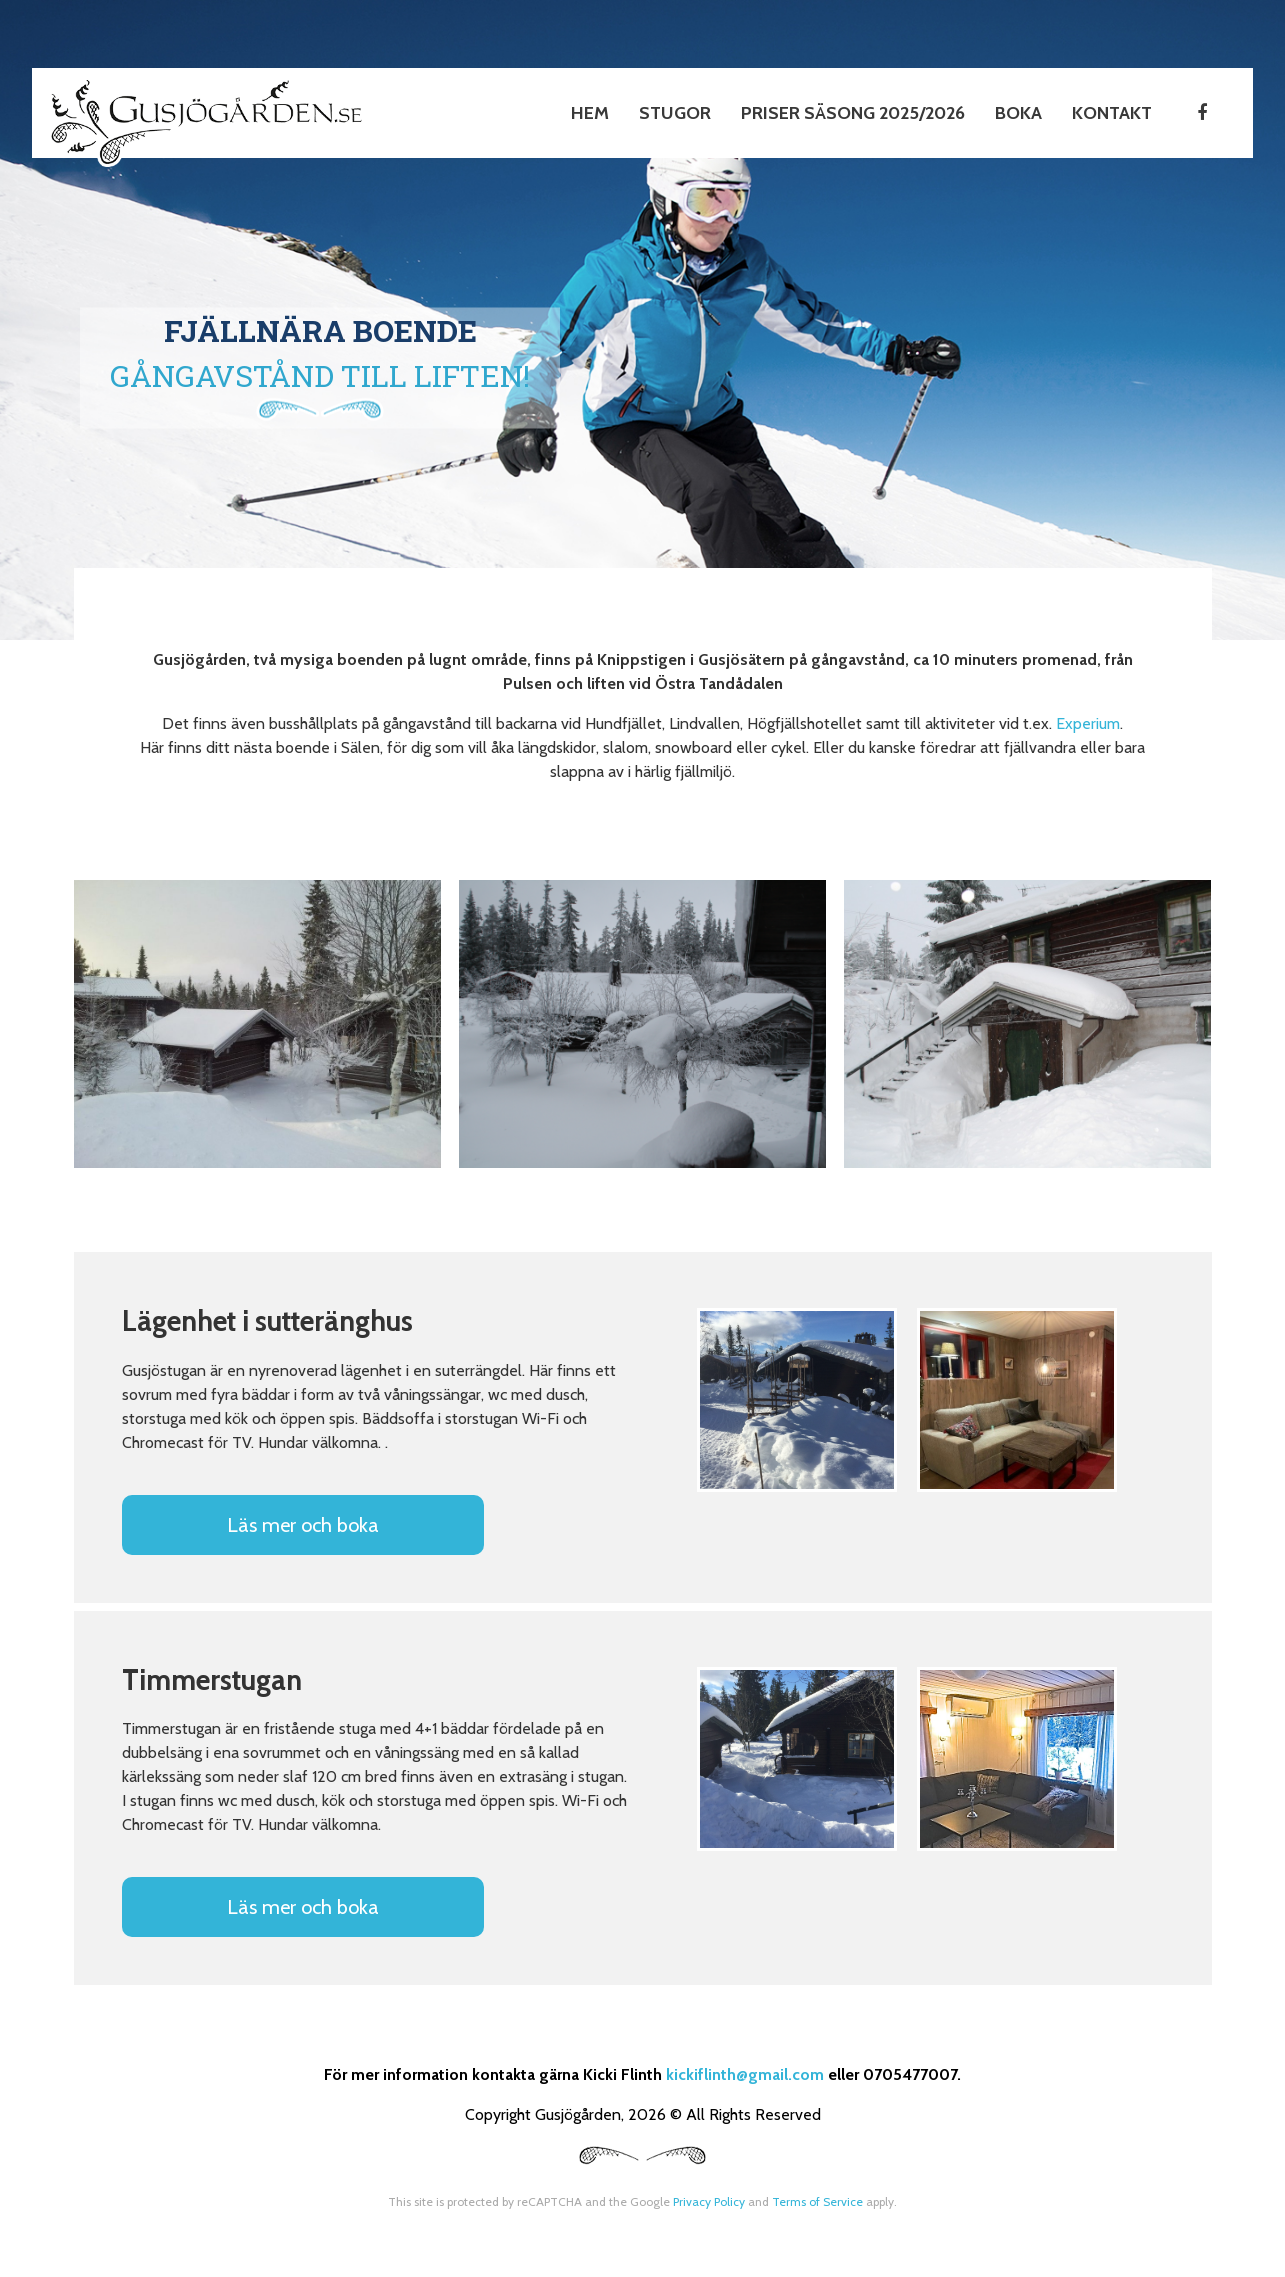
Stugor (675, 113)
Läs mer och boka (303, 1525)
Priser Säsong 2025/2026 (853, 113)
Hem (590, 113)
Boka (1018, 113)
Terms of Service (817, 2201)
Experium (1088, 723)
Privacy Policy (709, 2201)
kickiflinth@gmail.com (745, 2074)
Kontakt (1112, 113)
